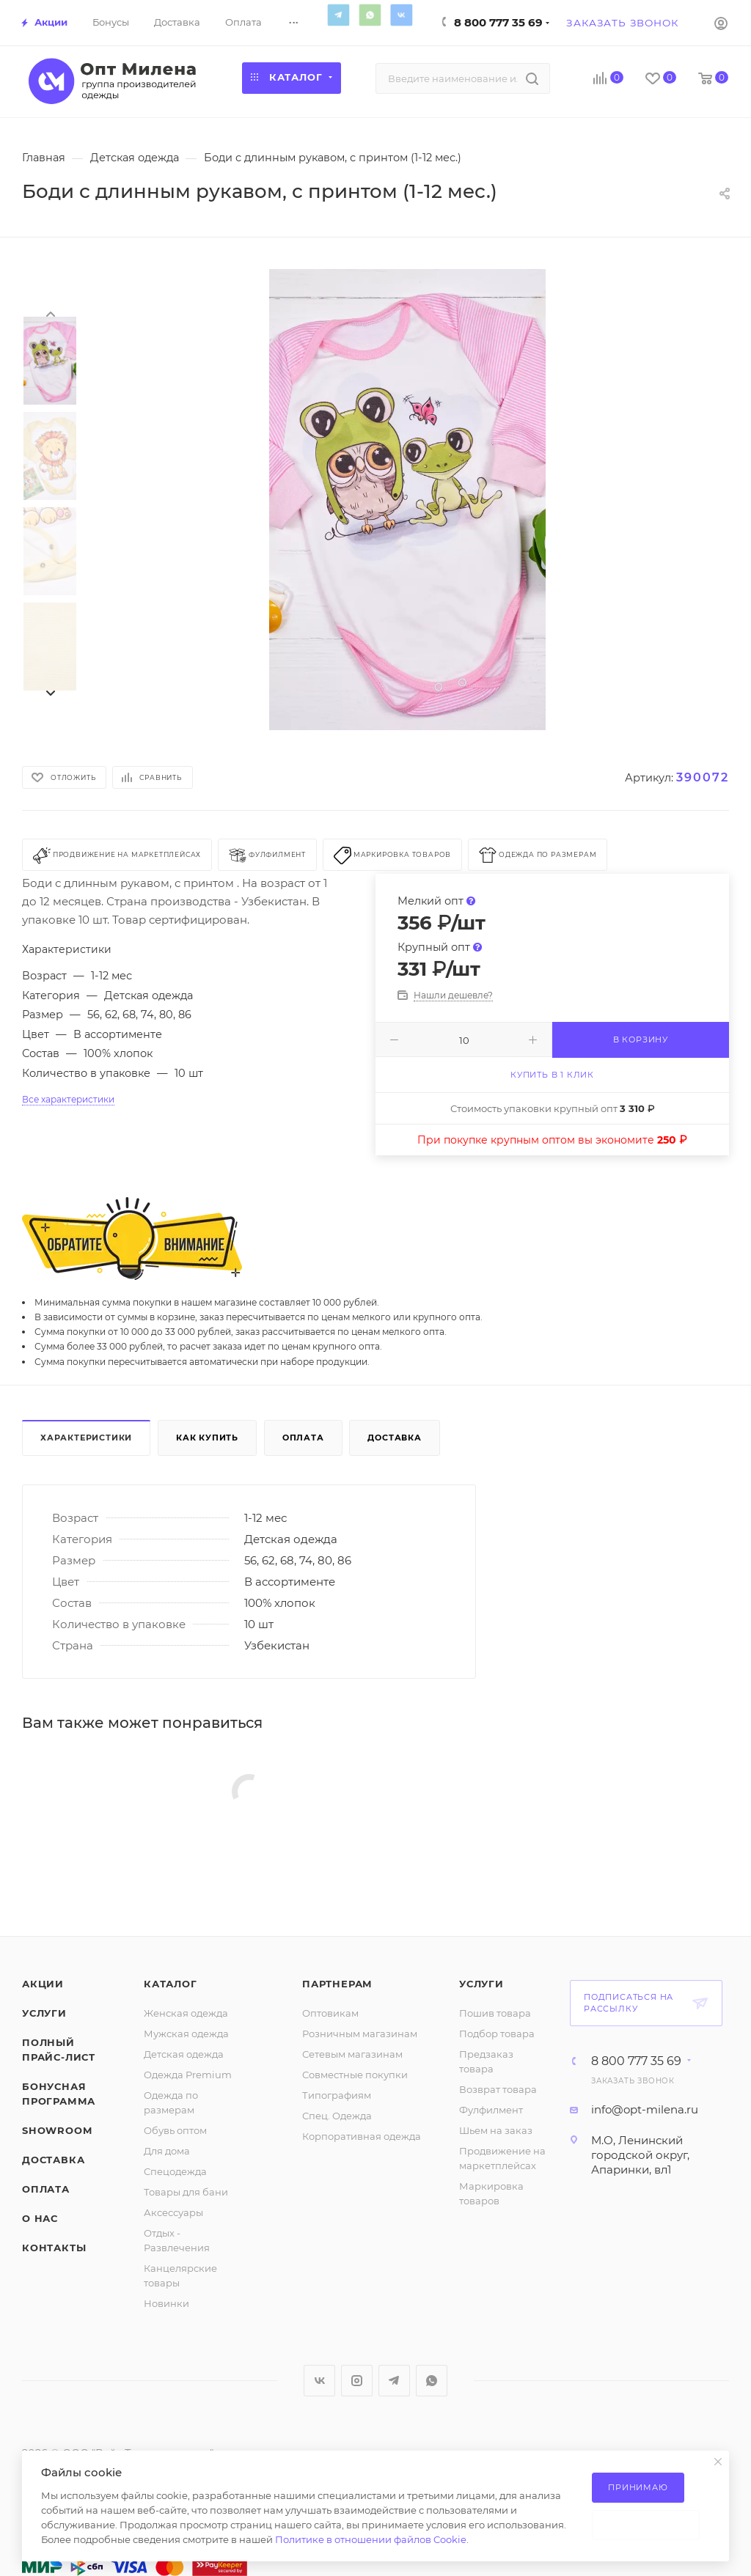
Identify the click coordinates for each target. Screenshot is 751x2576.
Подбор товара (497, 2033)
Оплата (303, 1437)
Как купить (207, 1437)
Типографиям (336, 2095)
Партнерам (337, 1984)
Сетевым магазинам (352, 2054)
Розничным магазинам (359, 2033)
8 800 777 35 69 (498, 22)
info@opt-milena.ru (644, 2109)
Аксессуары (173, 2212)
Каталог (170, 1984)
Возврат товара (498, 2089)
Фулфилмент (491, 2110)
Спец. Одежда (337, 2115)
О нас (40, 2218)
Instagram (357, 2380)
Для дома (167, 2151)
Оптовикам (330, 2013)
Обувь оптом (175, 2130)
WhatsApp (370, 15)
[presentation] (50, 313)
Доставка (394, 1437)
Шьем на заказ (495, 2130)
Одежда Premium (188, 2074)
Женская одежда (186, 2013)
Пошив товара (495, 2013)
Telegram (338, 15)
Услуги (44, 2013)
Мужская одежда (186, 2033)
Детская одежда (184, 2054)
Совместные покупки (355, 2074)
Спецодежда (175, 2171)
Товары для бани (186, 2192)
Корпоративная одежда (361, 2136)
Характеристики (86, 1437)
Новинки (166, 2303)
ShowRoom (57, 2130)
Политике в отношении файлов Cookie (370, 2539)
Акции (43, 1984)
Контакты (54, 2247)
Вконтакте (401, 15)
